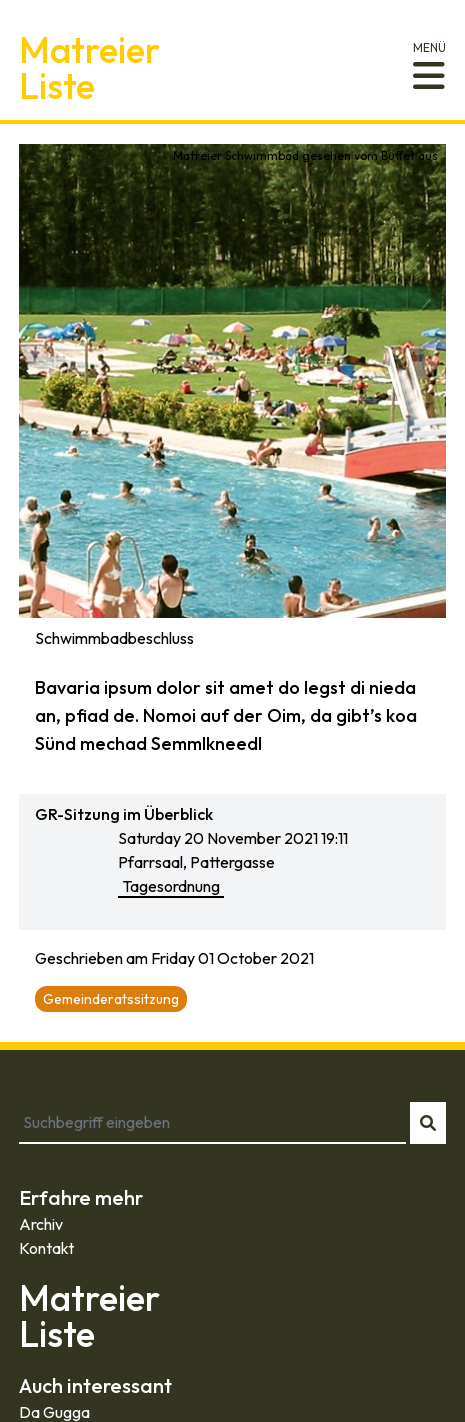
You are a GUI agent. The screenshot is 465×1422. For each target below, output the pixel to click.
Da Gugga (54, 1412)
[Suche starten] (428, 1123)
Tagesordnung (171, 886)
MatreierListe (89, 67)
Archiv (41, 1224)
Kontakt (46, 1248)
